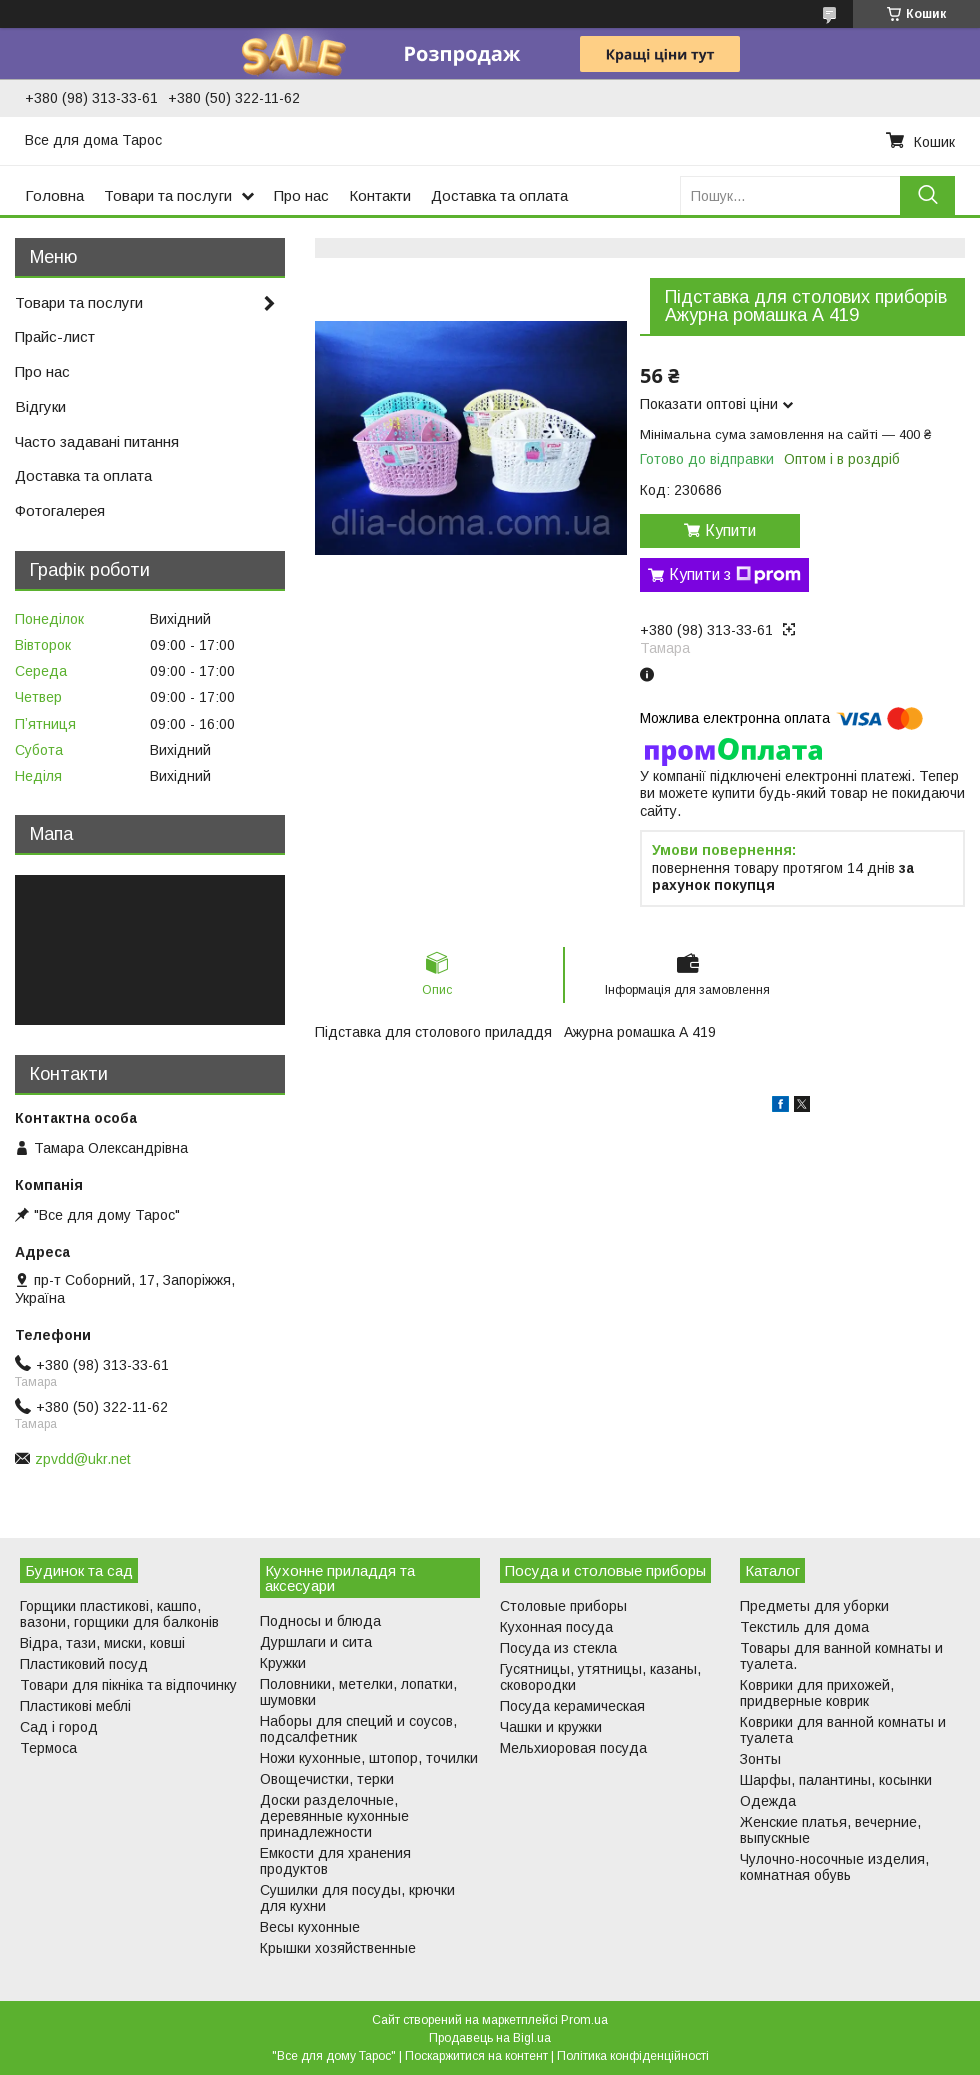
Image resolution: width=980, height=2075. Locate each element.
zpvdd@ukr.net (83, 1459)
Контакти (380, 195)
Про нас (301, 195)
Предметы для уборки (814, 1606)
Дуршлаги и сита (316, 1642)
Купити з (735, 575)
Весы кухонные (310, 1927)
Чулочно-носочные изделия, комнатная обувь (834, 1867)
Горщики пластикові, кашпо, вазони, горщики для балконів (119, 1614)
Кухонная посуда (556, 1627)
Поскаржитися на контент (476, 2056)
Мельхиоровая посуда (573, 1748)
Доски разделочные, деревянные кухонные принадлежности (334, 1816)
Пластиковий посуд (84, 1664)
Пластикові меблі (75, 1706)
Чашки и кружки (551, 1727)
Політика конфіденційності (633, 2056)
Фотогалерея (60, 510)
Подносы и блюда (320, 1621)
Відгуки (40, 406)
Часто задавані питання (97, 441)
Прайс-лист (55, 336)
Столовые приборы (563, 1606)
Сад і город (59, 1727)
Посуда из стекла (558, 1648)
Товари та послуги (168, 195)
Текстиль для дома (804, 1627)
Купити (730, 530)
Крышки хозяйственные (338, 1948)
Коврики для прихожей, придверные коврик (817, 1693)
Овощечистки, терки (327, 1779)
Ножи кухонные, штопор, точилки (369, 1758)
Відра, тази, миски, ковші (102, 1643)
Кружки (283, 1663)
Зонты (760, 1759)
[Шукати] (927, 195)
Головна (54, 195)
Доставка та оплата (499, 195)
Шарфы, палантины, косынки (836, 1780)
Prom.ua (584, 2020)
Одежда (768, 1801)
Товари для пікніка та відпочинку (128, 1685)
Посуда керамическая (572, 1706)
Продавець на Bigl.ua (490, 2038)
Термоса (48, 1748)
